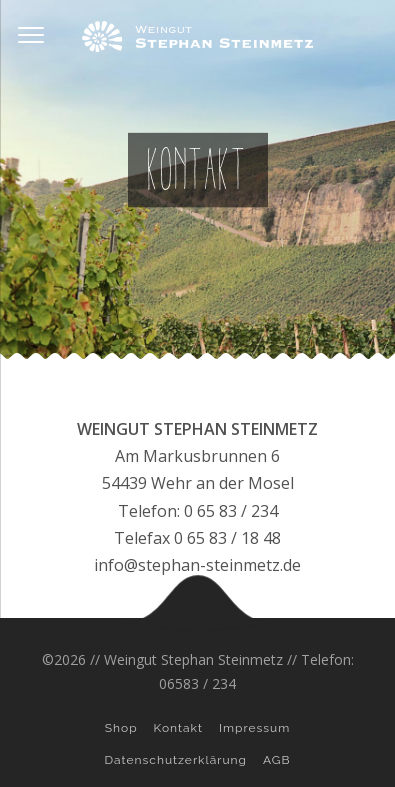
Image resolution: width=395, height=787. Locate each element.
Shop (121, 728)
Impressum (254, 728)
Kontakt (178, 728)
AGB (276, 760)
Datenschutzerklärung (176, 760)
